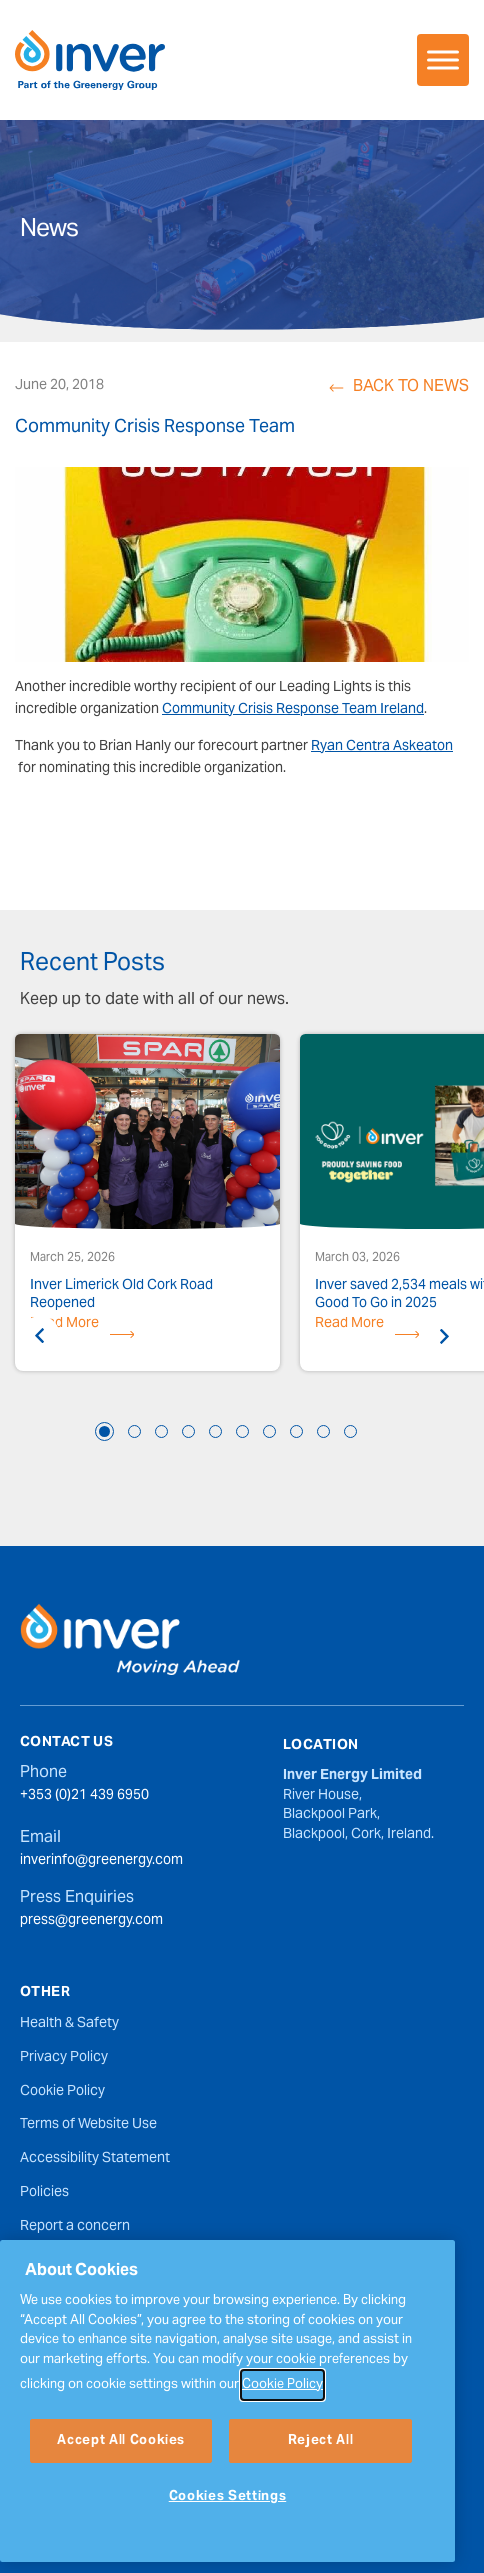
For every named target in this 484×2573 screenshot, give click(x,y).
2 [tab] (134, 1431)
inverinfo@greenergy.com (101, 1862)
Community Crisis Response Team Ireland (293, 710)
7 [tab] (269, 1431)
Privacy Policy (64, 2058)
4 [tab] (188, 1431)
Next (444, 1336)
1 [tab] (104, 1431)
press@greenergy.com (91, 1922)
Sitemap (46, 2261)
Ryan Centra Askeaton (382, 747)
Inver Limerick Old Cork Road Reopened (121, 1295)
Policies (44, 2193)
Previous (40, 1336)
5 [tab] (215, 1431)
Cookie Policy (62, 2092)
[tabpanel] (147, 1205)
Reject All (321, 2501)
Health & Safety (69, 2024)
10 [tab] (350, 1431)
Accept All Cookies (121, 2501)
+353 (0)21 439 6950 (84, 1797)
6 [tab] (242, 1431)
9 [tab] (323, 1431)
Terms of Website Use (88, 2125)
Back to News (411, 388)
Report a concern (75, 2227)
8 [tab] (296, 1431)
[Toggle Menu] (443, 59)
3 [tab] (161, 1431)
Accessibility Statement (95, 2159)
